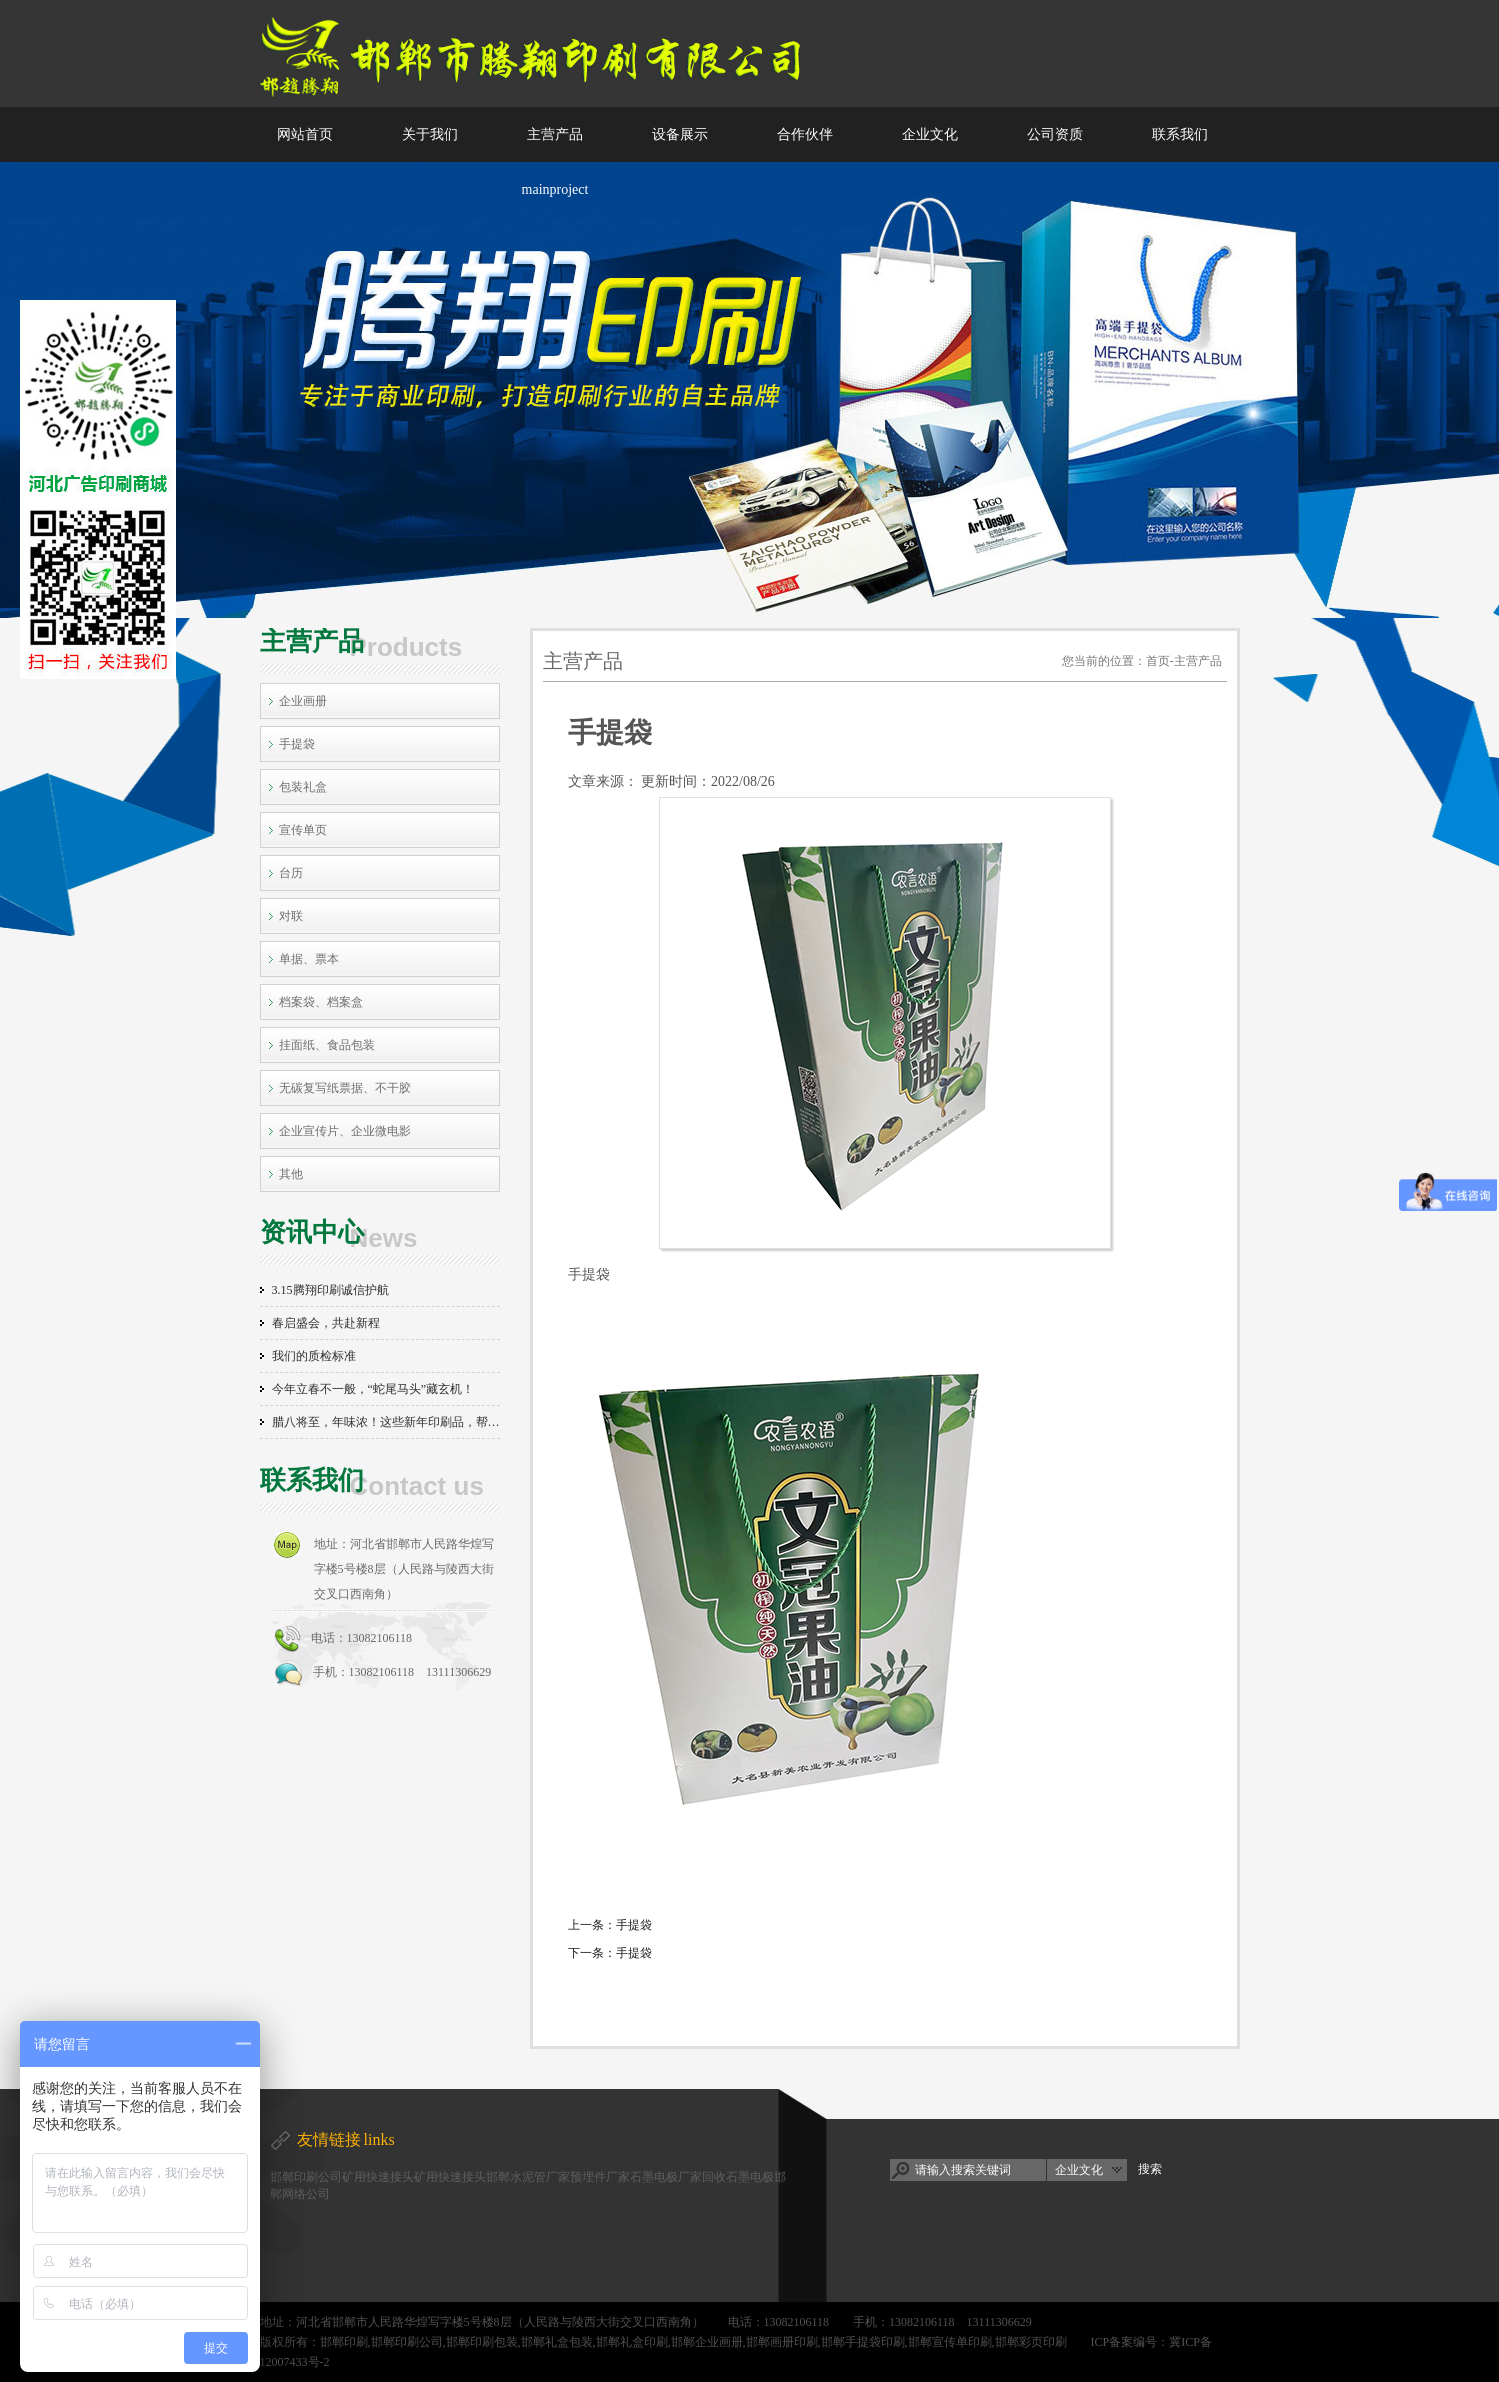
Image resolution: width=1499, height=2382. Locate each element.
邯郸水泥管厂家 (528, 2177)
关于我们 (430, 134)
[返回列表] (884, 1986)
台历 (291, 873)
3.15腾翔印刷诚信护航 (330, 1290)
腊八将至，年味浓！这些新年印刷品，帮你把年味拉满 (386, 1422)
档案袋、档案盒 (321, 1002)
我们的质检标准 (314, 1356)
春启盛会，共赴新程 (326, 1323)
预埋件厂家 (600, 2177)
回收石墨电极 (738, 2177)
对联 (291, 916)
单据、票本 (309, 959)
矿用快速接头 (378, 2177)
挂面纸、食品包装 (327, 1045)
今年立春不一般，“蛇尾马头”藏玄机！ (373, 1389)
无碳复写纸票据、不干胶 (345, 1088)
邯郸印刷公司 (306, 2177)
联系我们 (1180, 134)
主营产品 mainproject (555, 162)
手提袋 (297, 744)
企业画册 (303, 701)
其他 (291, 1174)
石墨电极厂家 (666, 2177)
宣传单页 (303, 830)
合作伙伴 (805, 134)
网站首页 (305, 134)
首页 (1158, 661)
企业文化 (930, 134)
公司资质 (1055, 134)
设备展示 (680, 134)
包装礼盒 (303, 787)
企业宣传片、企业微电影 (345, 1131)
